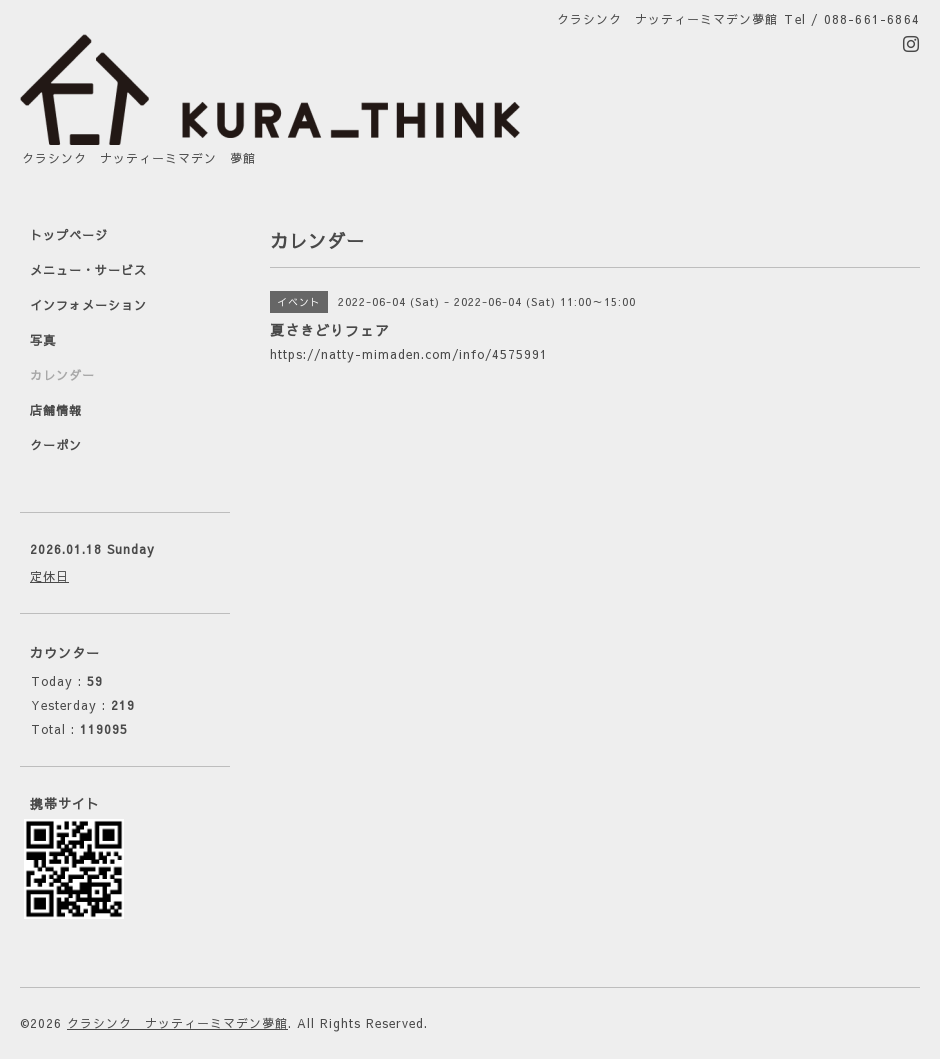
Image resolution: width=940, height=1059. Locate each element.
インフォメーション (88, 305)
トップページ (69, 235)
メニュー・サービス (88, 270)
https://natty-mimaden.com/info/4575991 (409, 354)
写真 (43, 340)
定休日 (49, 576)
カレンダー (62, 375)
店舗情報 (56, 410)
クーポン (56, 445)
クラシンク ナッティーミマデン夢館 (177, 1023)
